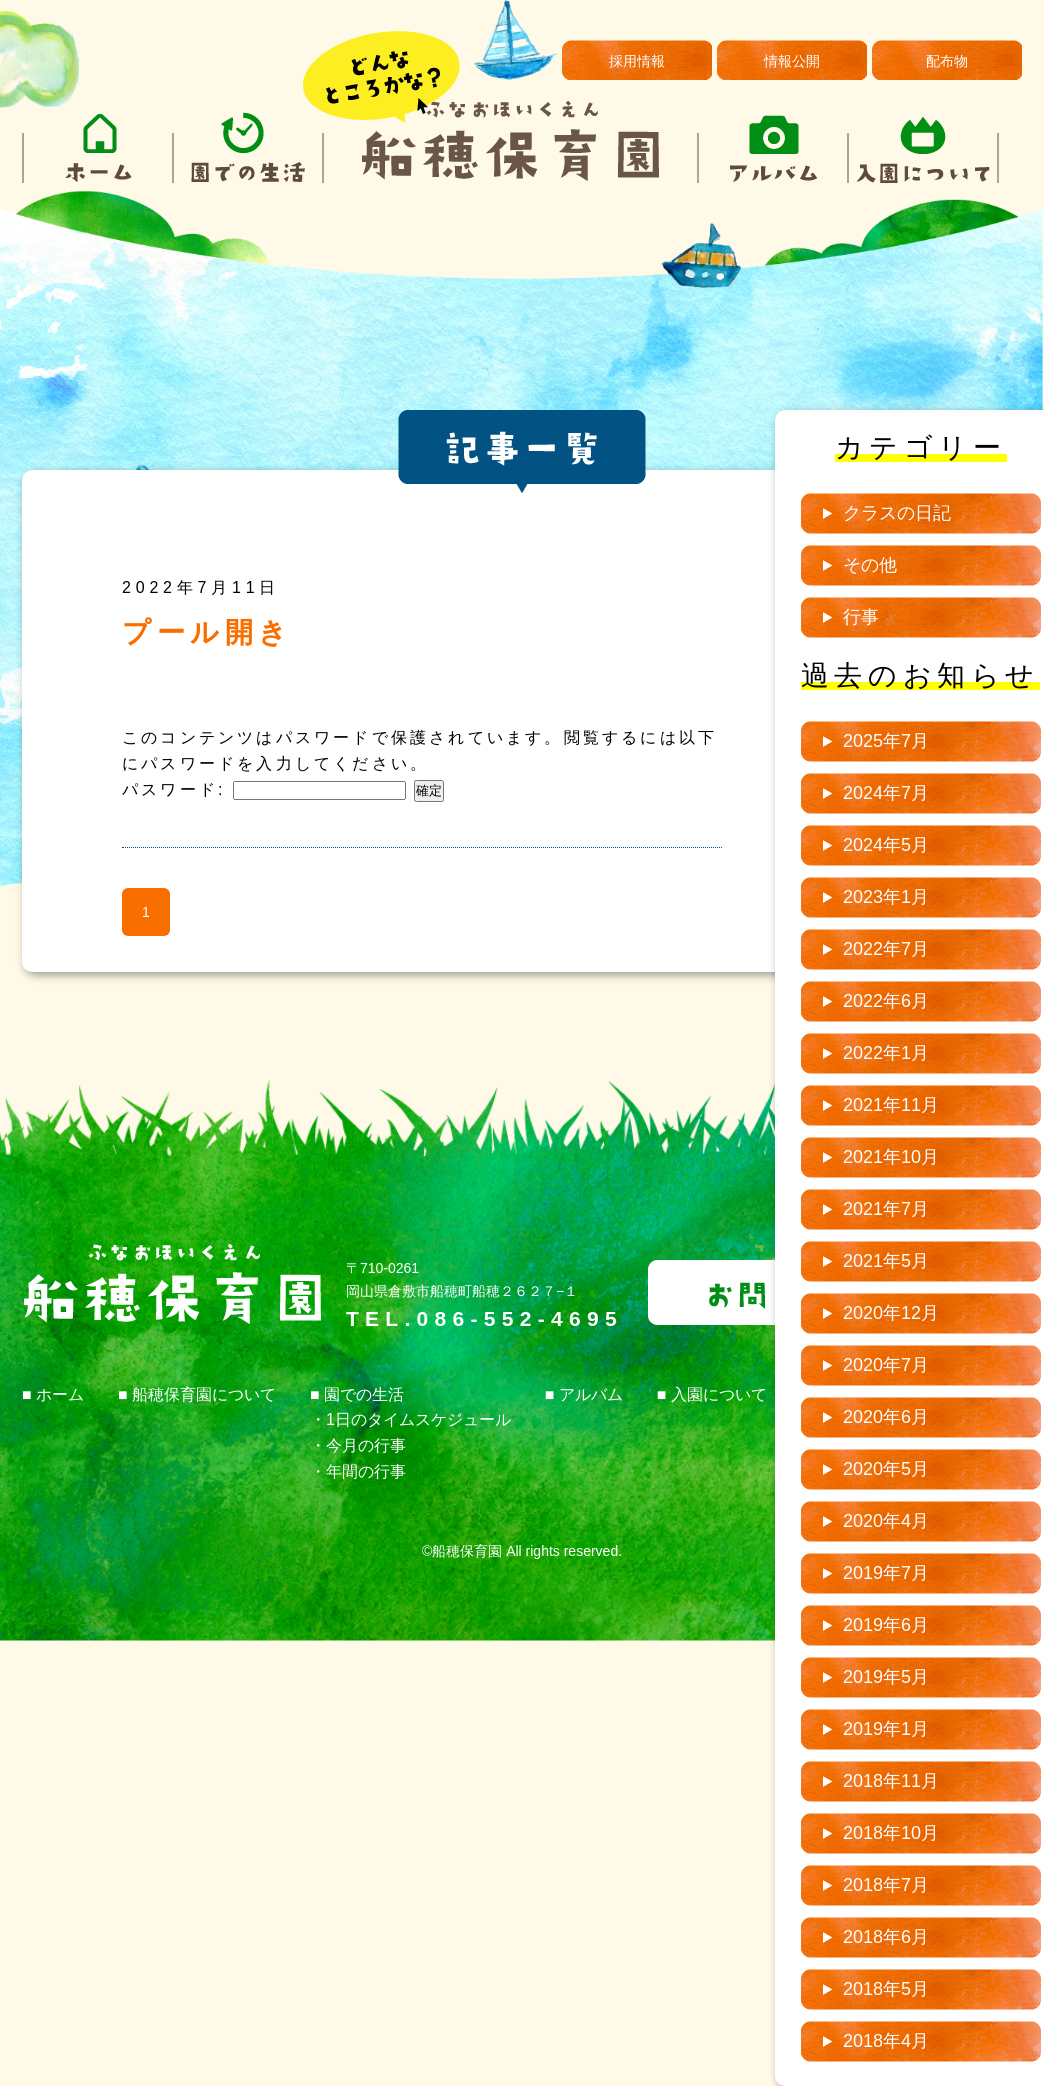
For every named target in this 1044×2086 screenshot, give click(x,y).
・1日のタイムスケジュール (410, 1419)
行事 (861, 617)
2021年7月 (886, 1209)
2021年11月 (891, 1105)
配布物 (947, 61)
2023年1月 (886, 897)
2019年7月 (886, 1573)
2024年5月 (886, 845)
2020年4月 (886, 1521)
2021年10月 (891, 1157)
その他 (870, 565)
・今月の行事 (358, 1445)
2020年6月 (886, 1417)
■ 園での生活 (357, 1394)
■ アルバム (584, 1394)
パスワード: (264, 789)
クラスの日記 (897, 513)
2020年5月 (886, 1469)
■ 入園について (712, 1394)
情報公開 (792, 61)
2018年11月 (891, 1781)
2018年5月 (886, 1989)
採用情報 (637, 61)
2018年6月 (886, 1937)
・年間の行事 (358, 1471)
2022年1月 (886, 1053)
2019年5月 (886, 1677)
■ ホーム (53, 1394)
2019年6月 (886, 1625)
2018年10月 (891, 1833)
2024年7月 (886, 793)
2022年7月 (886, 949)
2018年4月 (886, 2041)
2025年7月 (886, 741)
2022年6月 (886, 1001)
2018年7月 (886, 1885)
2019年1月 (886, 1729)
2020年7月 (886, 1365)
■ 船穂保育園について (197, 1394)
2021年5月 (886, 1261)
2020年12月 (891, 1313)
